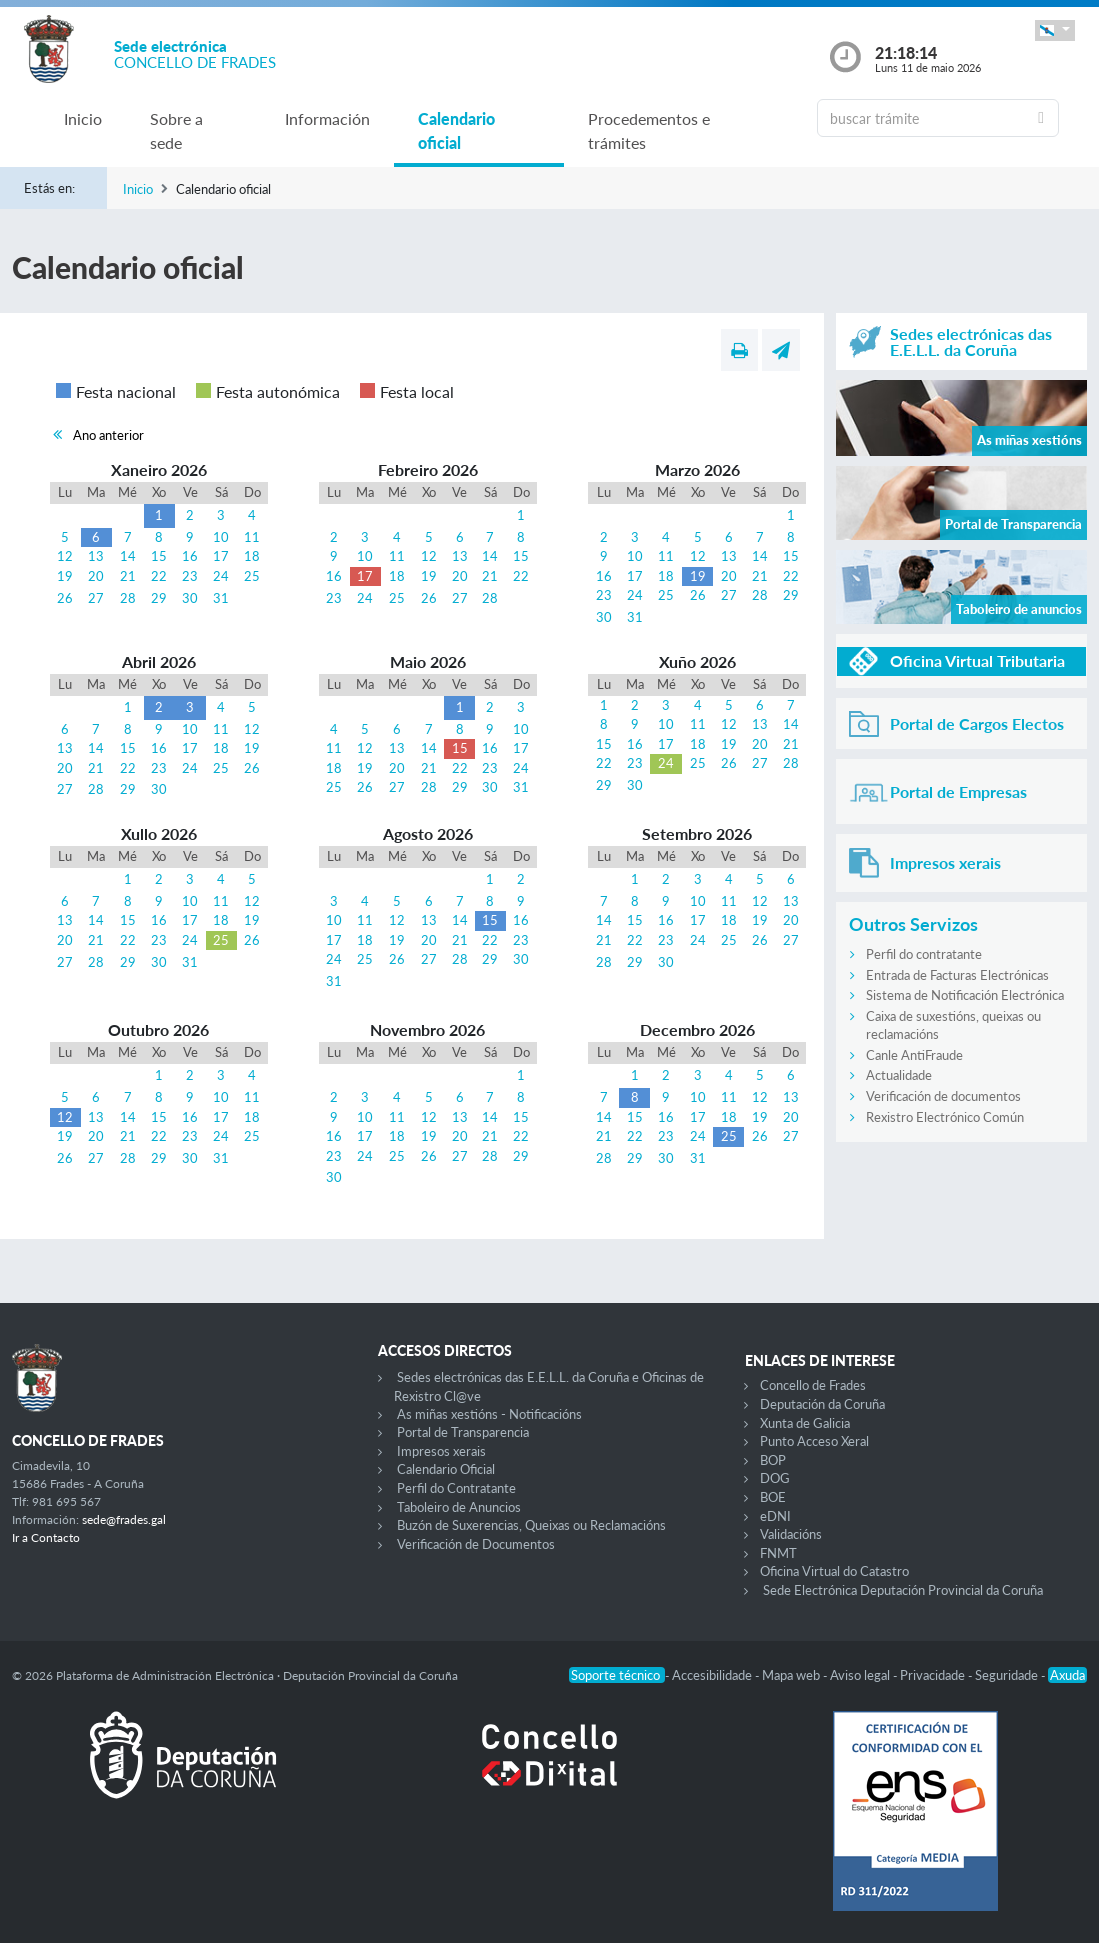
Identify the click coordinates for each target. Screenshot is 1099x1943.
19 (65, 576)
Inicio (83, 118)
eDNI (775, 1516)
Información (327, 118)
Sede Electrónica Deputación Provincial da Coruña (903, 1590)
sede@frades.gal (124, 1519)
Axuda (1067, 1675)
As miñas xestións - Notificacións (489, 1414)
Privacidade (934, 1675)
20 (96, 576)
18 (252, 556)
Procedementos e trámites (649, 130)
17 (221, 556)
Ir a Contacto (46, 1537)
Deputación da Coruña (822, 1404)
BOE (773, 1497)
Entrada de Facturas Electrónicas (957, 975)
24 (221, 576)
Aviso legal (861, 1675)
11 (252, 537)
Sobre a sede (176, 130)
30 (190, 598)
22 (159, 576)
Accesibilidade (713, 1675)
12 (65, 556)
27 (96, 598)
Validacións (791, 1534)
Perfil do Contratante (456, 1488)
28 (128, 598)
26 (65, 598)
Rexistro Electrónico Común (945, 1117)
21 (128, 576)
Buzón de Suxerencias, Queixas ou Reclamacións (531, 1525)
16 (190, 556)
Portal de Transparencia (463, 1432)
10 (221, 537)
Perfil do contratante (924, 954)
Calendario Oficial (446, 1469)
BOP (773, 1460)
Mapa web (792, 1675)
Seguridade (1008, 1675)
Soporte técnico (617, 1675)
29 (159, 598)
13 (96, 556)
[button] (1055, 30)
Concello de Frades (813, 1385)
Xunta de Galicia (805, 1423)
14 (128, 556)
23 (190, 576)
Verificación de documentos (943, 1096)
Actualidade (899, 1075)
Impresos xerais (441, 1451)
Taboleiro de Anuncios (459, 1507)
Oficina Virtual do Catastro (834, 1571)
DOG (775, 1478)
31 (221, 598)
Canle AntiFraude (914, 1055)
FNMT (778, 1553)
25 (252, 576)
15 (159, 556)
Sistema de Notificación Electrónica (965, 995)
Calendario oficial (456, 130)
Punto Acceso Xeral (814, 1441)
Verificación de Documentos (476, 1544)
